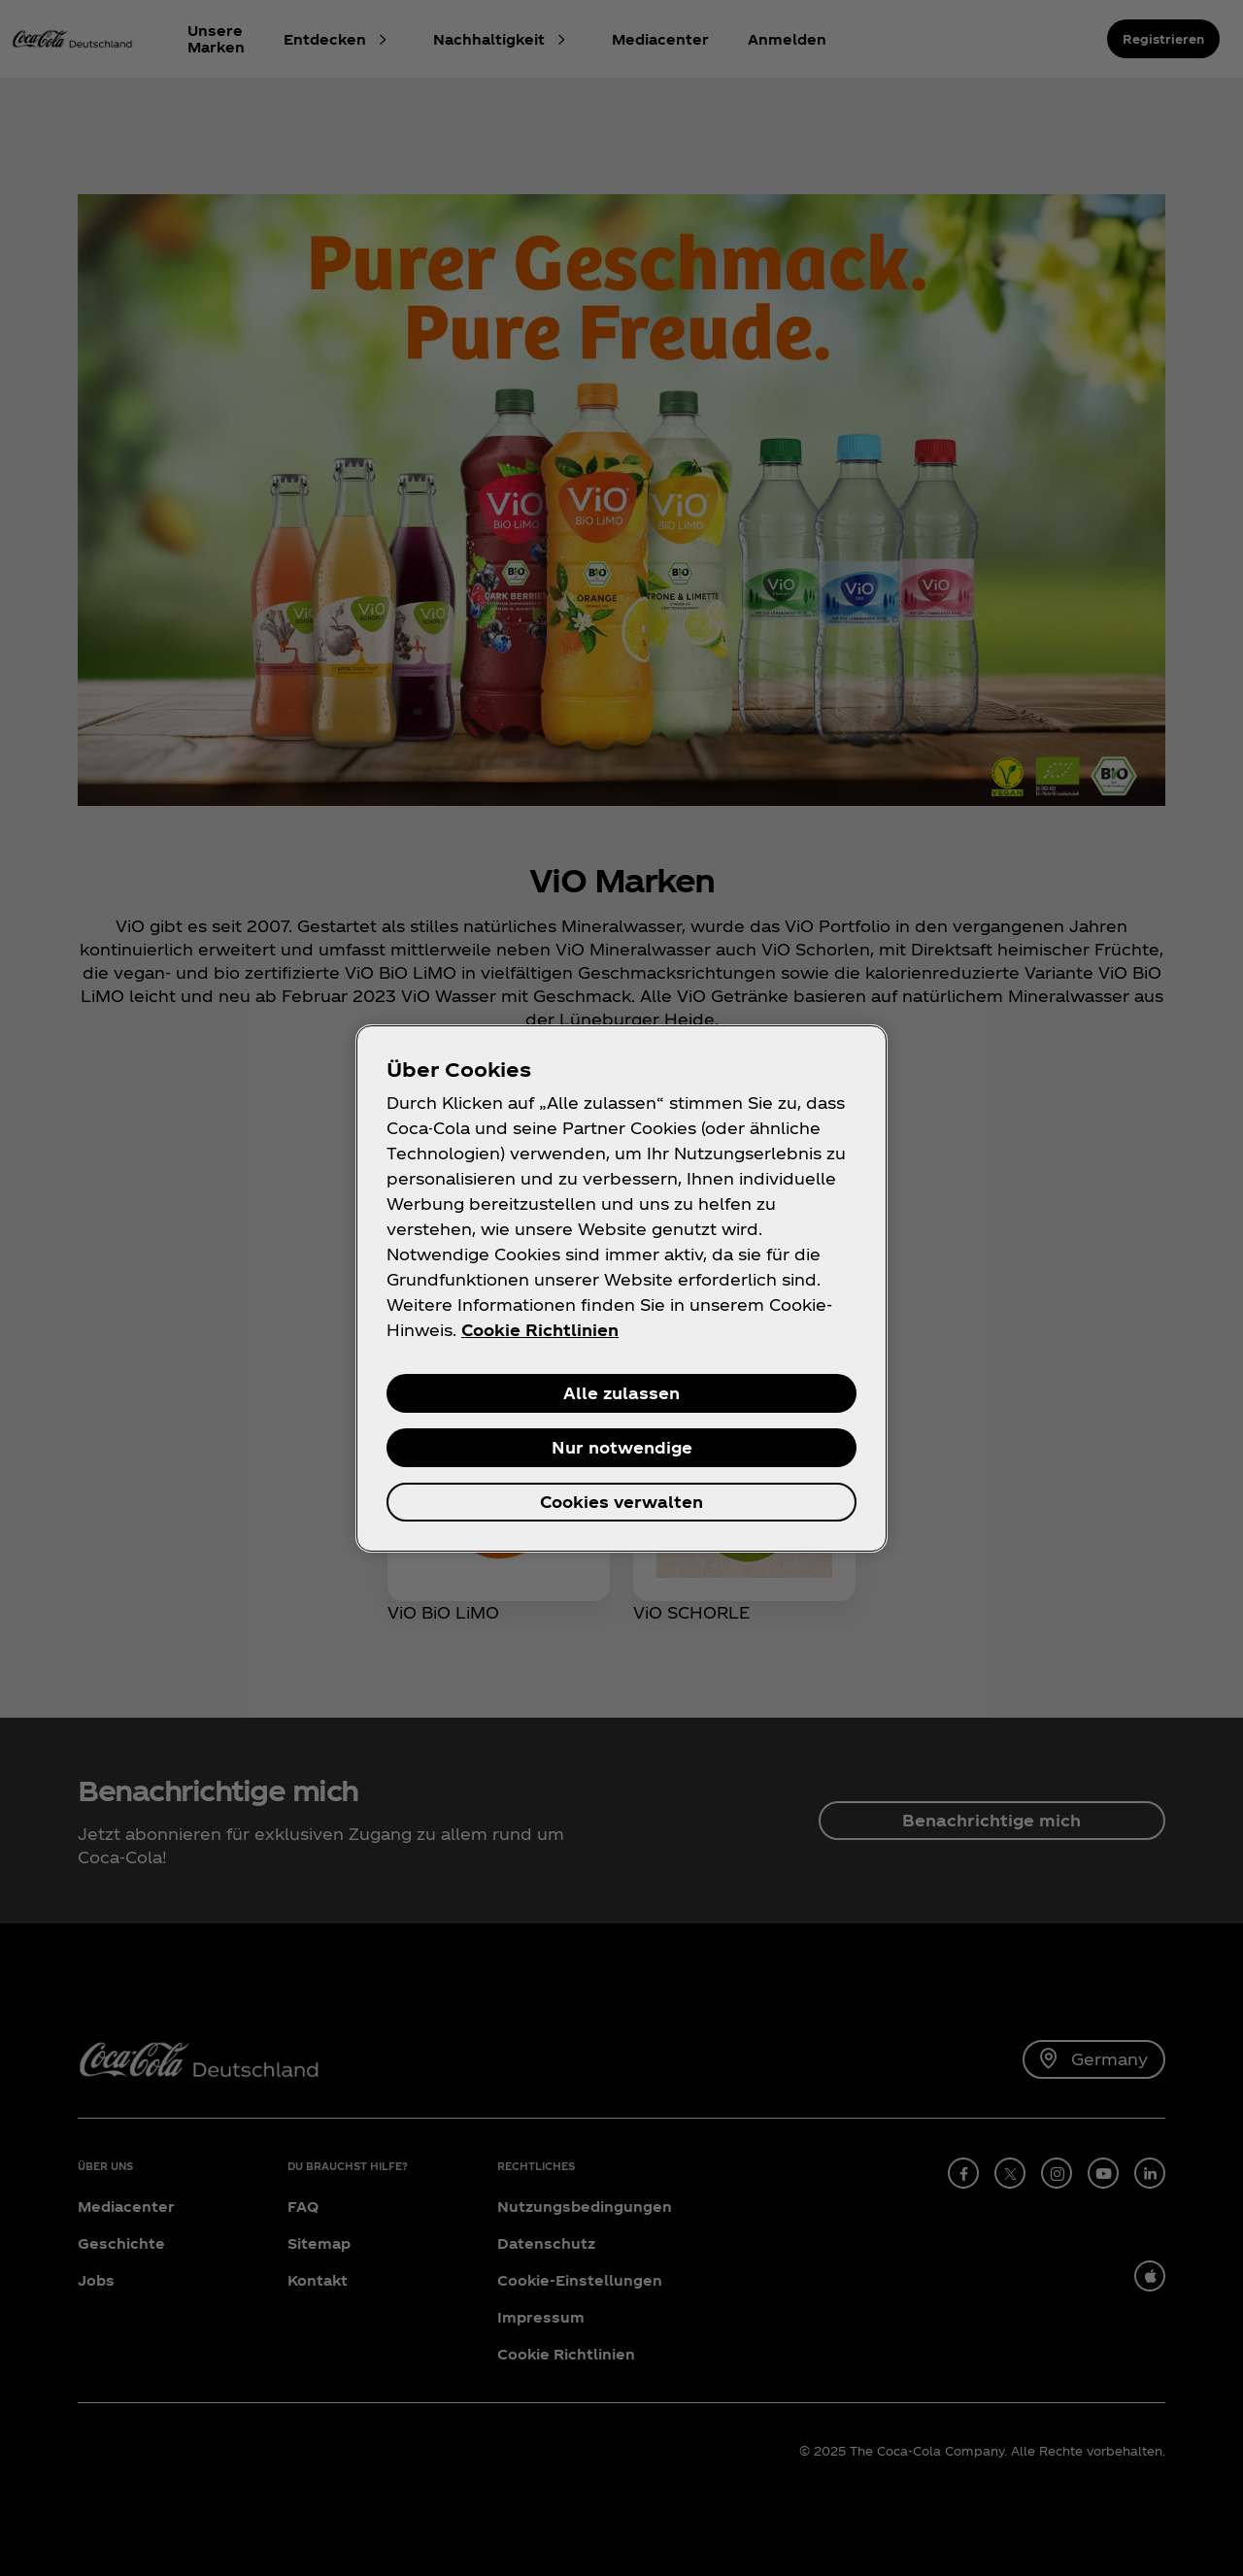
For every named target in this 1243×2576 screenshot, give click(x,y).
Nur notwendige (622, 1447)
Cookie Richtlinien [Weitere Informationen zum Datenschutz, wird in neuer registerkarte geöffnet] (540, 1330)
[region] (621, 1288)
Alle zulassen (621, 1393)
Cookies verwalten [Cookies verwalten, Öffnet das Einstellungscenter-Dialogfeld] (621, 1501)
